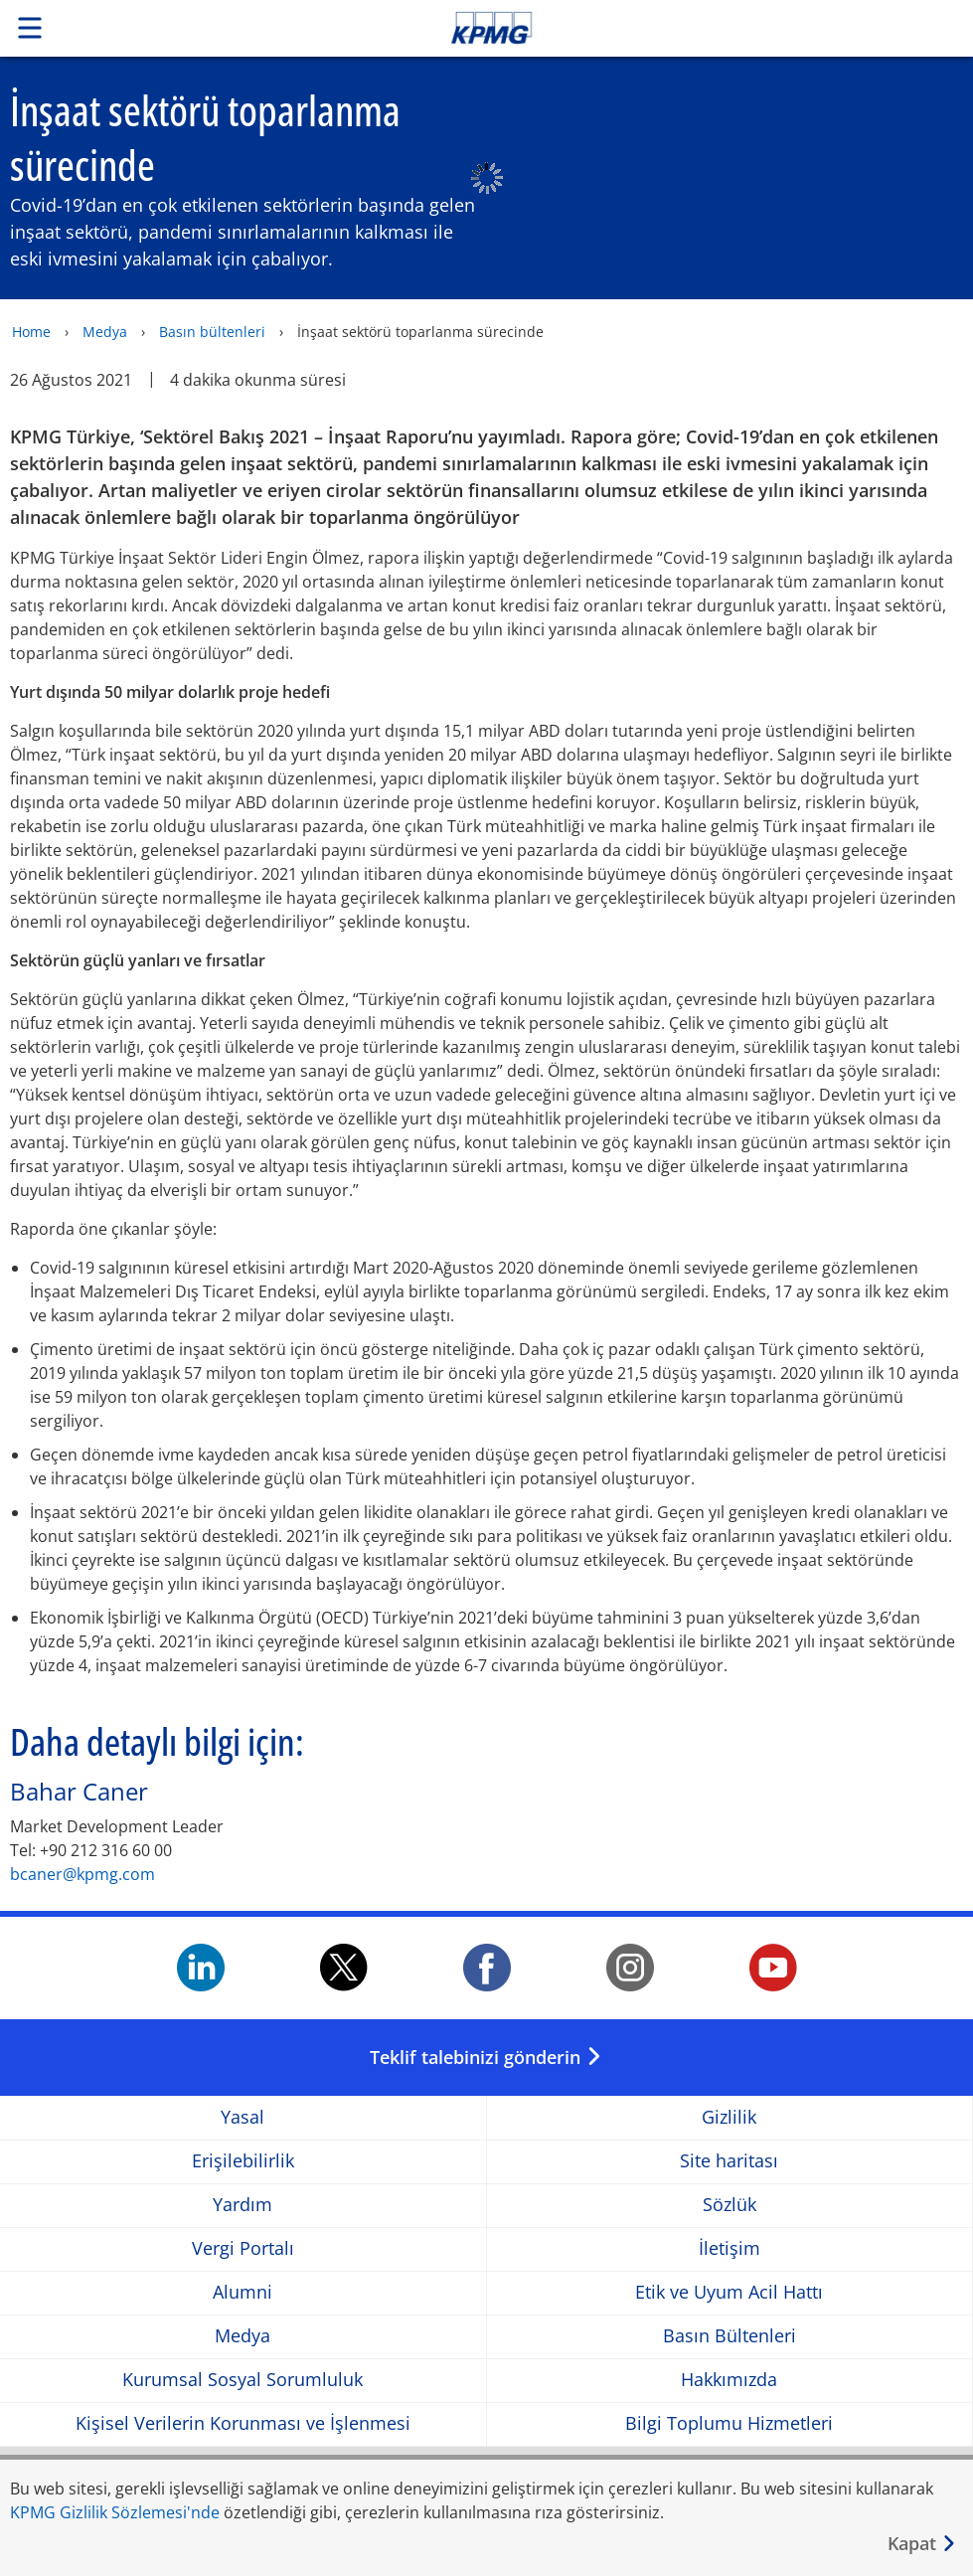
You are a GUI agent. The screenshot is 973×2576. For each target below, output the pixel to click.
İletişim (729, 2248)
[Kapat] (922, 2543)
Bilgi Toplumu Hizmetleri (729, 2423)
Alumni (242, 2292)
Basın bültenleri (212, 331)
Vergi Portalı (243, 2248)
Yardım (242, 2204)
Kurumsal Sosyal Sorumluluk (242, 2379)
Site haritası (729, 2160)
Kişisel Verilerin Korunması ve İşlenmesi (243, 2423)
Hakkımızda (729, 2379)
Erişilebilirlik (243, 2160)
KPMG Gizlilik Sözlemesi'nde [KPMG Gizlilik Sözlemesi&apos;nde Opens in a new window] (115, 2512)
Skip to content (683, 28)
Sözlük (729, 2204)
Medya (104, 331)
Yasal (242, 2117)
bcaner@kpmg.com (82, 1874)
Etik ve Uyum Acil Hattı (729, 2292)
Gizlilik (729, 2117)
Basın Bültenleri (729, 2335)
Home (31, 331)
